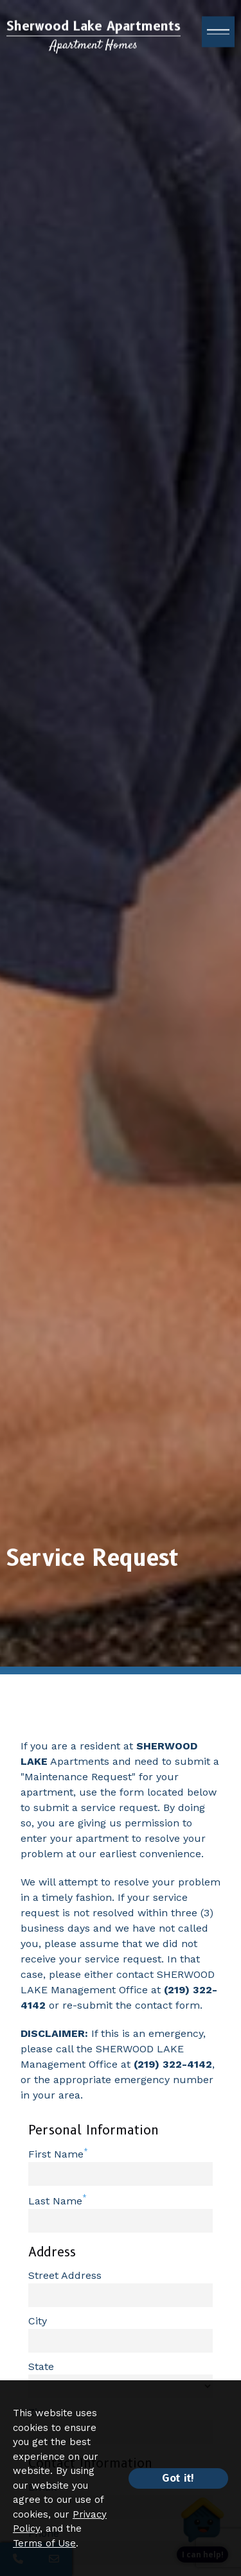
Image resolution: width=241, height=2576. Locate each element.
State (41, 2366)
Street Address (65, 2275)
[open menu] (218, 34)
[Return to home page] (93, 38)
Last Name (55, 2201)
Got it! (178, 2478)
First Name (56, 2154)
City (37, 2321)
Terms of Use (44, 2543)
